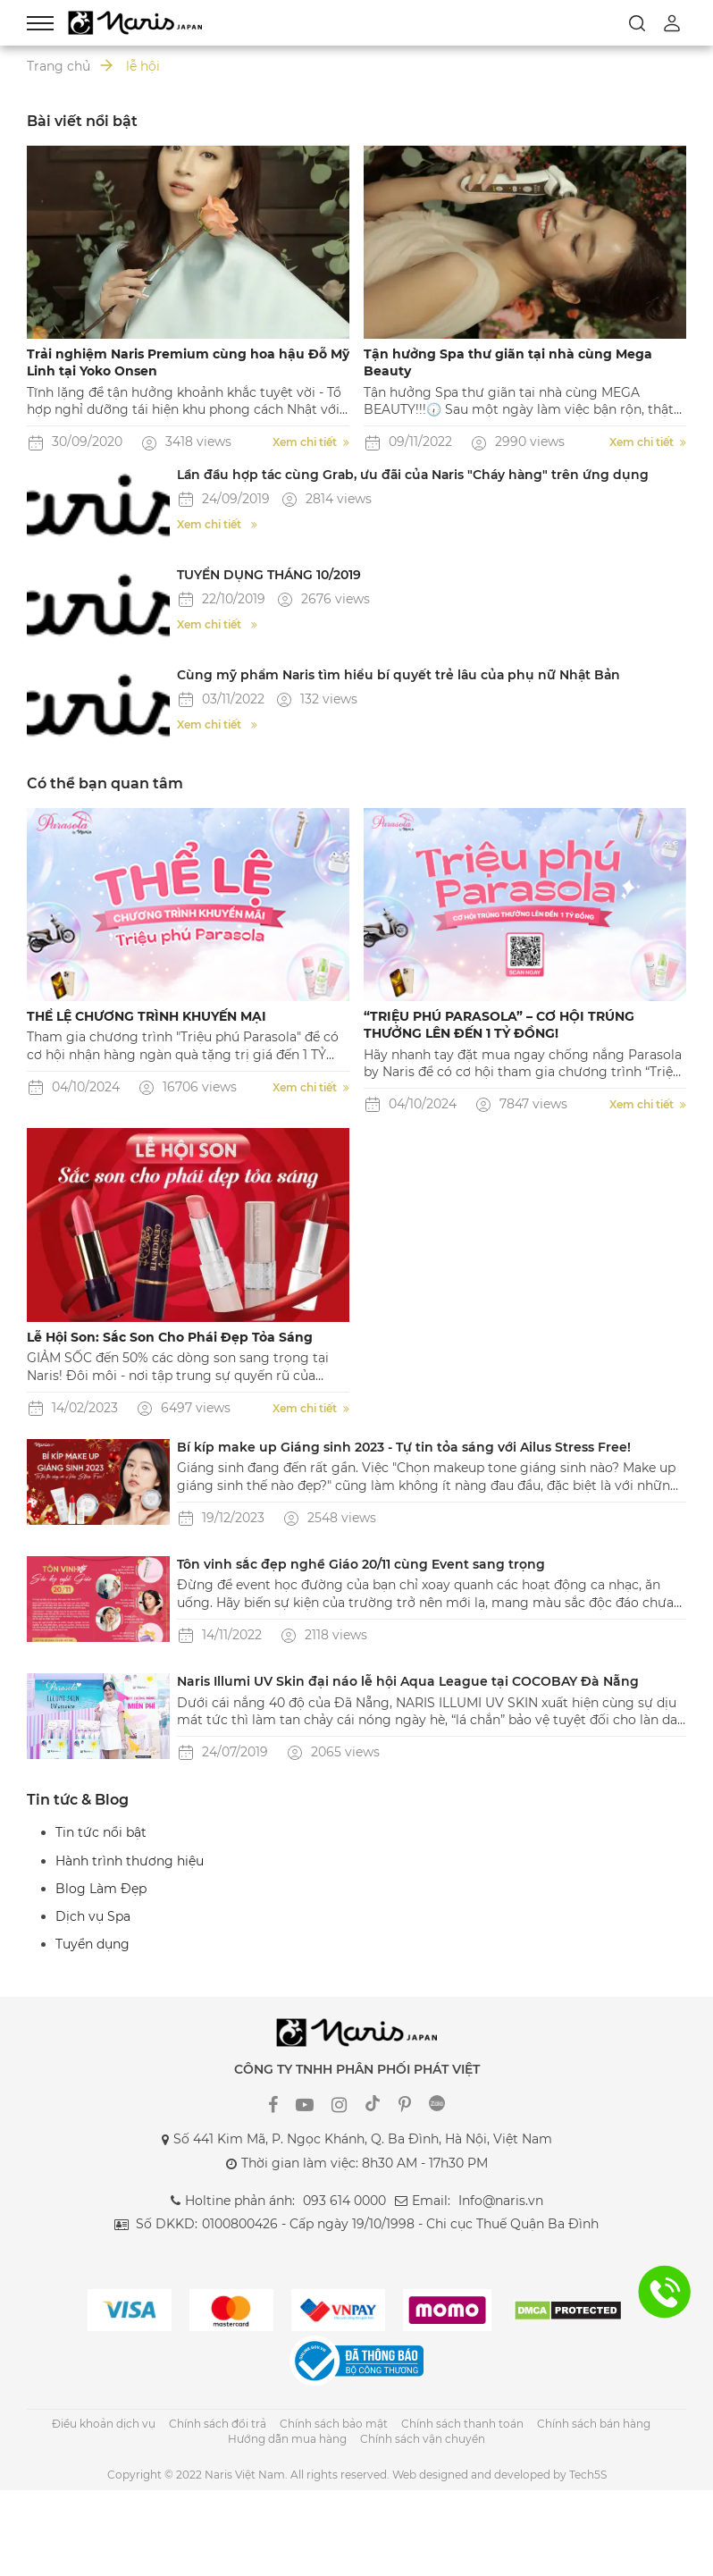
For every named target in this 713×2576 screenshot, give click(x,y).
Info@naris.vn (500, 2201)
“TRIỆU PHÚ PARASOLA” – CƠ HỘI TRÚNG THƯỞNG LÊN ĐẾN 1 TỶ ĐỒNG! (499, 1024)
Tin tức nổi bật (101, 1832)
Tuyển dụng (92, 1944)
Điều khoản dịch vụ (103, 2423)
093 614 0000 (344, 2201)
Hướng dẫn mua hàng (287, 2439)
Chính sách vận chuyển (422, 2439)
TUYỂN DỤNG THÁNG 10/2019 (269, 575)
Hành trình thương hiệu (129, 1861)
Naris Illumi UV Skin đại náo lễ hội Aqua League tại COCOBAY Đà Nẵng (408, 1681)
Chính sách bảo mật (334, 2423)
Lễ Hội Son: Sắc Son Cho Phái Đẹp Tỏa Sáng (170, 1337)
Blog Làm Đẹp (101, 1889)
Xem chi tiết (311, 442)
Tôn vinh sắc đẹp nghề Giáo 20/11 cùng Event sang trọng (361, 1564)
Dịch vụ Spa (92, 1916)
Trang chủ (58, 66)
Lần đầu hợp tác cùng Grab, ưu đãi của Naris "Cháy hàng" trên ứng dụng (417, 475)
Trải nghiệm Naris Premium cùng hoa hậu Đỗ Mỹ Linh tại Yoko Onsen (188, 362)
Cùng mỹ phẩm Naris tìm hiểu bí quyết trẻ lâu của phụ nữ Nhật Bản (401, 675)
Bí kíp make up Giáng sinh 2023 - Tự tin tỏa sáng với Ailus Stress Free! (404, 1447)
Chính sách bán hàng (593, 2423)
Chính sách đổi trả (217, 2423)
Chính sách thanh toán (462, 2423)
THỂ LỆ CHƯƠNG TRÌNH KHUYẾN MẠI (146, 1016)
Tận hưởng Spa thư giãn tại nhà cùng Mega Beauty (508, 362)
